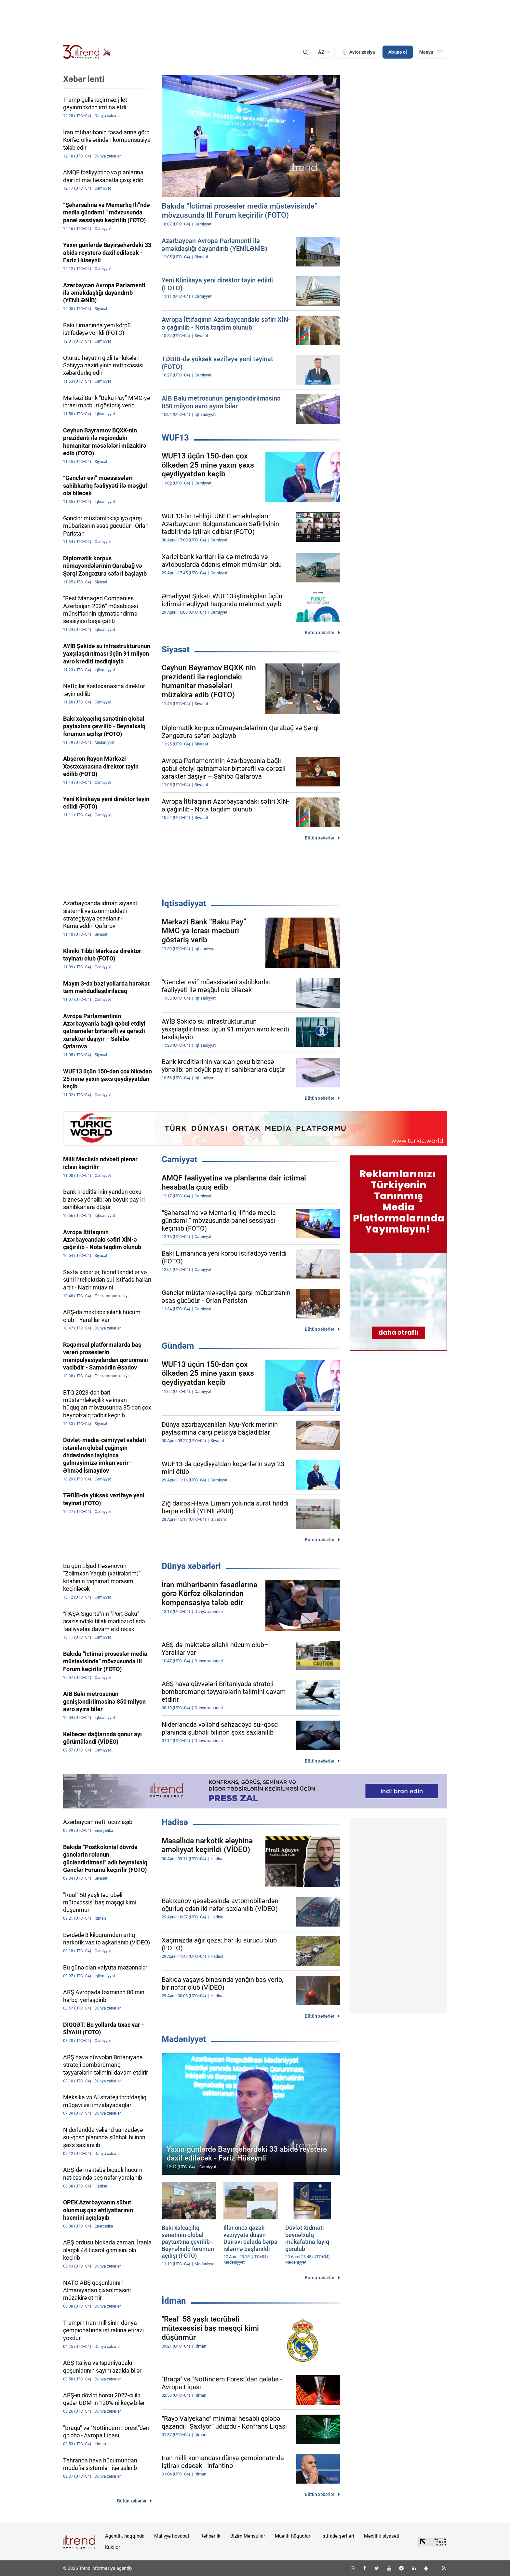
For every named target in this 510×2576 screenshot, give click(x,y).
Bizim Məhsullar (247, 2536)
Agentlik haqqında (124, 2536)
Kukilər (112, 2547)
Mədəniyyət (184, 2039)
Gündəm (178, 1346)
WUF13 (175, 438)
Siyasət (176, 649)
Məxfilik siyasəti (381, 2536)
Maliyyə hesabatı (172, 2536)
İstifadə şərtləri (337, 2536)
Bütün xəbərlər (319, 632)
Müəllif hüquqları (293, 2536)
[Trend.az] (87, 52)
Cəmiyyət (179, 1159)
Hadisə (175, 1822)
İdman (174, 2301)
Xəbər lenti (83, 79)
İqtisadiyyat (184, 903)
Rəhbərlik (210, 2536)
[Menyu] (431, 52)
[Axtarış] (305, 52)
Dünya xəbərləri (191, 1566)
